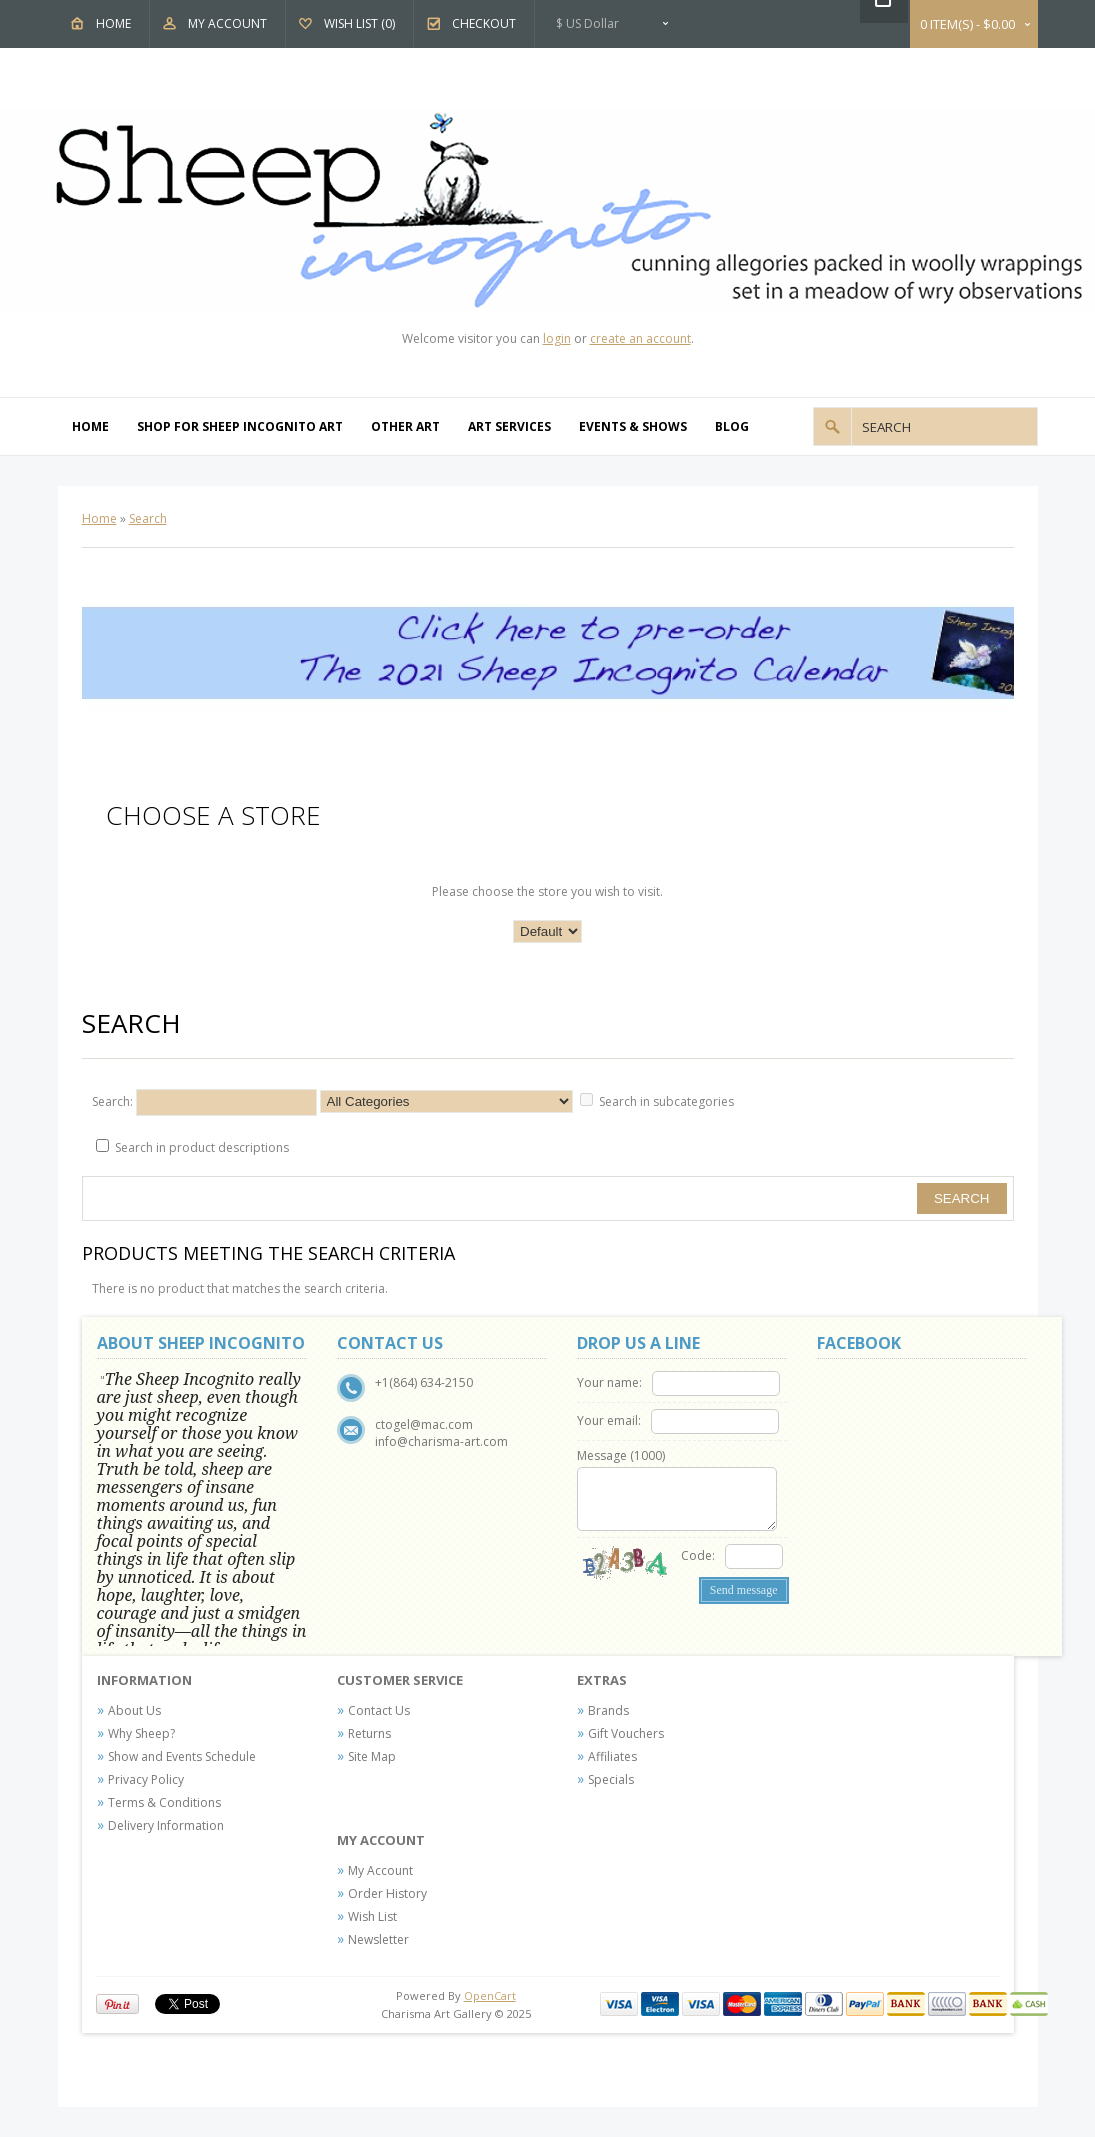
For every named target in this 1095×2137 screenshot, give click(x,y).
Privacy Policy (146, 1779)
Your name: (609, 1382)
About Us (134, 1710)
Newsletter (378, 1939)
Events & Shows (633, 426)
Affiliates (612, 1756)
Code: (698, 1555)
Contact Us (379, 1710)
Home (113, 23)
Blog (732, 426)
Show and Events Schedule (182, 1756)
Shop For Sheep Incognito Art (240, 426)
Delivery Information (166, 1825)
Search (148, 518)
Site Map (372, 1756)
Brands (608, 1710)
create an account (640, 338)
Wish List (372, 1916)
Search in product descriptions (202, 1147)
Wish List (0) (359, 23)
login (557, 338)
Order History (387, 1893)
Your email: (609, 1420)
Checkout (484, 23)
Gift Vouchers (626, 1733)
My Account (227, 23)
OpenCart (490, 1995)
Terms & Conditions (164, 1802)
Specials (611, 1779)
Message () (621, 1455)
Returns (369, 1733)
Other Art (405, 426)
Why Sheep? (141, 1733)
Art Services (509, 426)
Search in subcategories (666, 1101)
